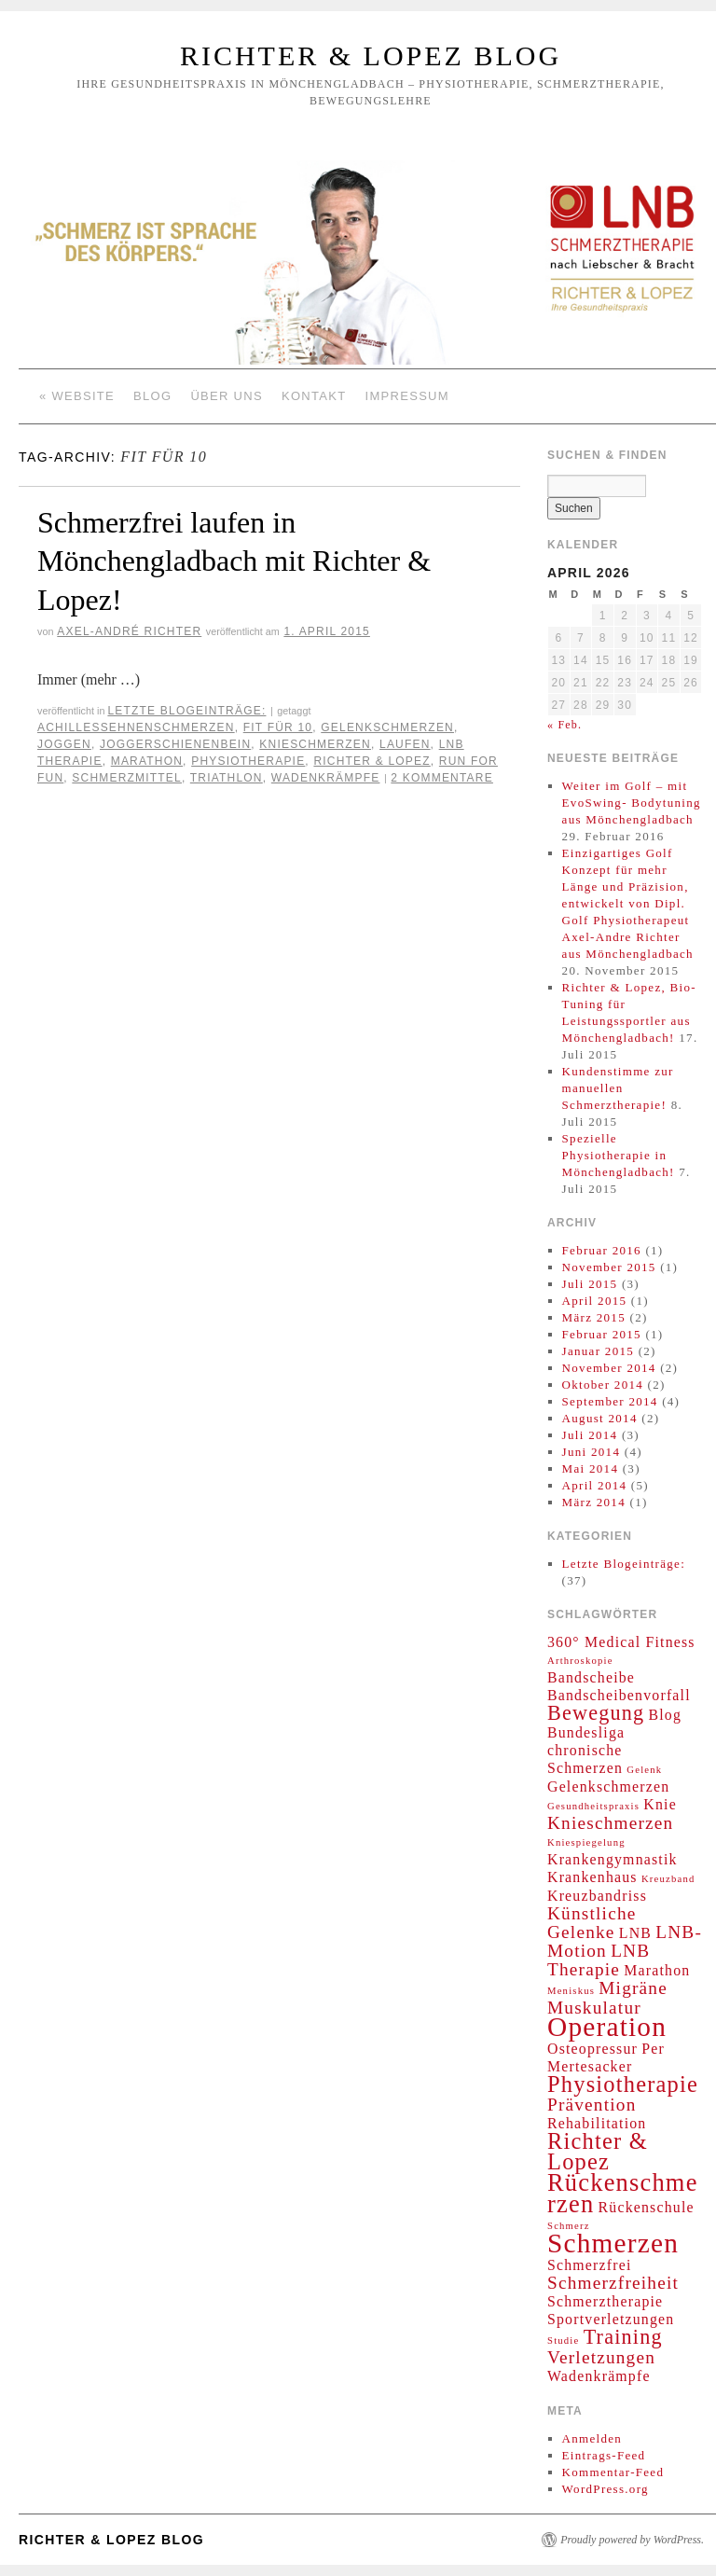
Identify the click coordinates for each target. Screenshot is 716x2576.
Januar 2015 (598, 1351)
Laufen (405, 744)
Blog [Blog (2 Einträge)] (665, 1715)
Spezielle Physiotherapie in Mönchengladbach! (618, 1155)
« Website (77, 396)
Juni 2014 (591, 1452)
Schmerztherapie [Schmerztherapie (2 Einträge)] (605, 2301)
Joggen (64, 744)
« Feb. (564, 724)
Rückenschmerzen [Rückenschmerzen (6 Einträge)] (622, 2193)
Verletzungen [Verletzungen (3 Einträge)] (601, 2357)
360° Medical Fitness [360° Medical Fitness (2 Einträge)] (621, 1642)
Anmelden (592, 2438)
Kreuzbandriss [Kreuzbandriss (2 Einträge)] (597, 1896)
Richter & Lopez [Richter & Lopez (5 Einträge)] (597, 2151)
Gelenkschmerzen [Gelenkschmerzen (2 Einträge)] (608, 1786)
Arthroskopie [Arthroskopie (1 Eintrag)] (580, 1660)
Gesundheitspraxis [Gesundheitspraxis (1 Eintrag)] (593, 1806)
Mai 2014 (590, 1468)
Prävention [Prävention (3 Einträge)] (591, 2104)
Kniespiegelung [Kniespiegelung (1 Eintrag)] (586, 1842)
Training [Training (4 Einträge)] (623, 2336)
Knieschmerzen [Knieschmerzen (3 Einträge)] (610, 1823)
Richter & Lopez (371, 761)
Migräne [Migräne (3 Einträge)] (633, 1988)
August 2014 (600, 1418)
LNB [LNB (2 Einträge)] (635, 1933)
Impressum (407, 396)
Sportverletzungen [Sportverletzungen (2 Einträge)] (610, 2319)
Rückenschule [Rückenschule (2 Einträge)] (647, 2207)
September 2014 (610, 1401)
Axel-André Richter (129, 631)
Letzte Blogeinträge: (186, 710)
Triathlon (226, 777)
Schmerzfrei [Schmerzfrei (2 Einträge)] (589, 2265)
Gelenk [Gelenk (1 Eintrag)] (644, 1770)
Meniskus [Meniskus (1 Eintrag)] (571, 1991)
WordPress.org (605, 2489)
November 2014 (609, 1368)
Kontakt (314, 396)
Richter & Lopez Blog (370, 55)
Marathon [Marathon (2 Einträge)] (657, 1970)
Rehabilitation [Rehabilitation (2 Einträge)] (596, 2123)
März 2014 (594, 1502)
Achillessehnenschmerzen (136, 727)
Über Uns (226, 396)
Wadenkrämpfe (325, 777)
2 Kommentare (442, 777)
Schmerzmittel (127, 777)
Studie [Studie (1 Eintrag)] (563, 2340)
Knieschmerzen (315, 744)
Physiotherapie (248, 761)
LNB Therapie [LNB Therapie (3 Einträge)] (598, 1960)
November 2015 (609, 1267)
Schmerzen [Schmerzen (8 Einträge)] (613, 2243)
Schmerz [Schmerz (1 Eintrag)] (568, 2226)
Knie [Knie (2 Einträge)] (660, 1804)
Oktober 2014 (602, 1385)
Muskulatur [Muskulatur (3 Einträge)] (594, 2007)
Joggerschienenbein (175, 744)
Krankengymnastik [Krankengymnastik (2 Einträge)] (612, 1859)
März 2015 (594, 1317)
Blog (152, 396)
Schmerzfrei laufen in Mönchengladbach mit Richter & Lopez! (234, 561)
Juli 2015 (590, 1284)
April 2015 (594, 1301)
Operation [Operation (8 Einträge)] (607, 2027)
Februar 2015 (601, 1334)
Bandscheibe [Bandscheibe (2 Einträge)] (591, 1677)
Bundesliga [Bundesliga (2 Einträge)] (586, 1732)
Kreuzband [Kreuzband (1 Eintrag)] (668, 1879)
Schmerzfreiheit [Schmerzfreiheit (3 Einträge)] (613, 2282)
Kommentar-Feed (613, 2472)
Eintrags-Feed (604, 2455)
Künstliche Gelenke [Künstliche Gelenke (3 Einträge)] (591, 1923)
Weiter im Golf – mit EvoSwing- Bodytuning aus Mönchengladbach (631, 802)
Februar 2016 (601, 1250)
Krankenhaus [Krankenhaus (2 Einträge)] (592, 1877)
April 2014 (594, 1485)
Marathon (147, 761)
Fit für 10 (277, 727)
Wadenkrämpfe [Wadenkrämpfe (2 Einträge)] (599, 2376)
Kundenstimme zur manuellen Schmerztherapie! (618, 1088)
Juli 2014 (590, 1435)
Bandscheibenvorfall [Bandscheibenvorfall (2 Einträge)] (619, 1695)
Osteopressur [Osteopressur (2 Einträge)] (592, 2049)
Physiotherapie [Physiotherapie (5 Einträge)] (622, 2084)
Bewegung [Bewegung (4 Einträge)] (595, 1712)
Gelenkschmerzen (387, 727)
